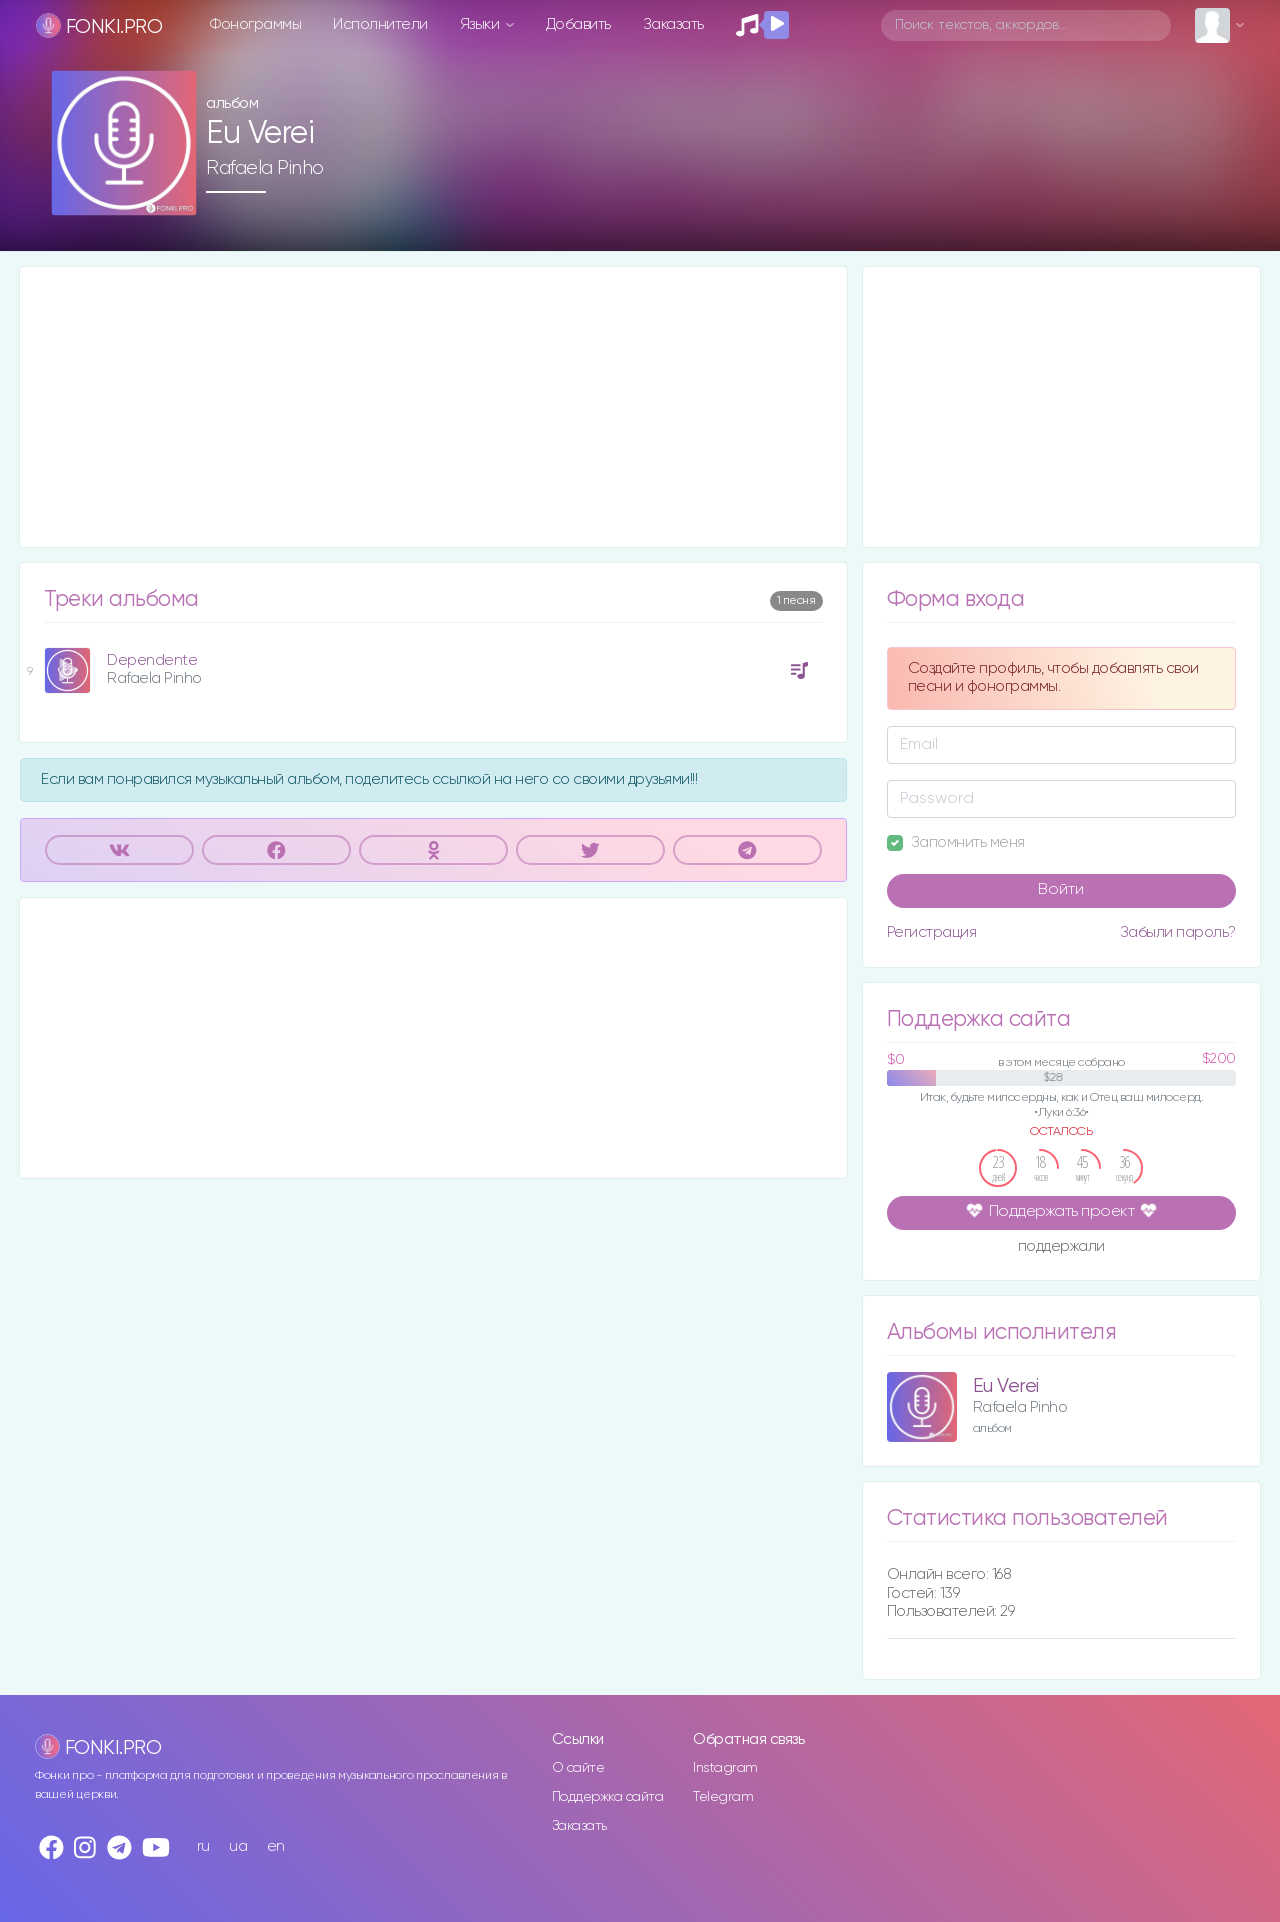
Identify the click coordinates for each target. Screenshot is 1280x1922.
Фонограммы (255, 24)
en (276, 1846)
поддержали (1061, 1248)
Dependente (152, 660)
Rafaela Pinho (265, 168)
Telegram (723, 1797)
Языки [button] (481, 24)
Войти (1061, 890)
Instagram (725, 1768)
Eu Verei (1006, 1386)
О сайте (578, 1768)
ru (203, 1846)
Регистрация (932, 932)
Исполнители (380, 24)
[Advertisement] (433, 407)
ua (238, 1846)
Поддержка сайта (608, 1797)
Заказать (673, 24)
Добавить (578, 24)
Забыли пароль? (1178, 932)
